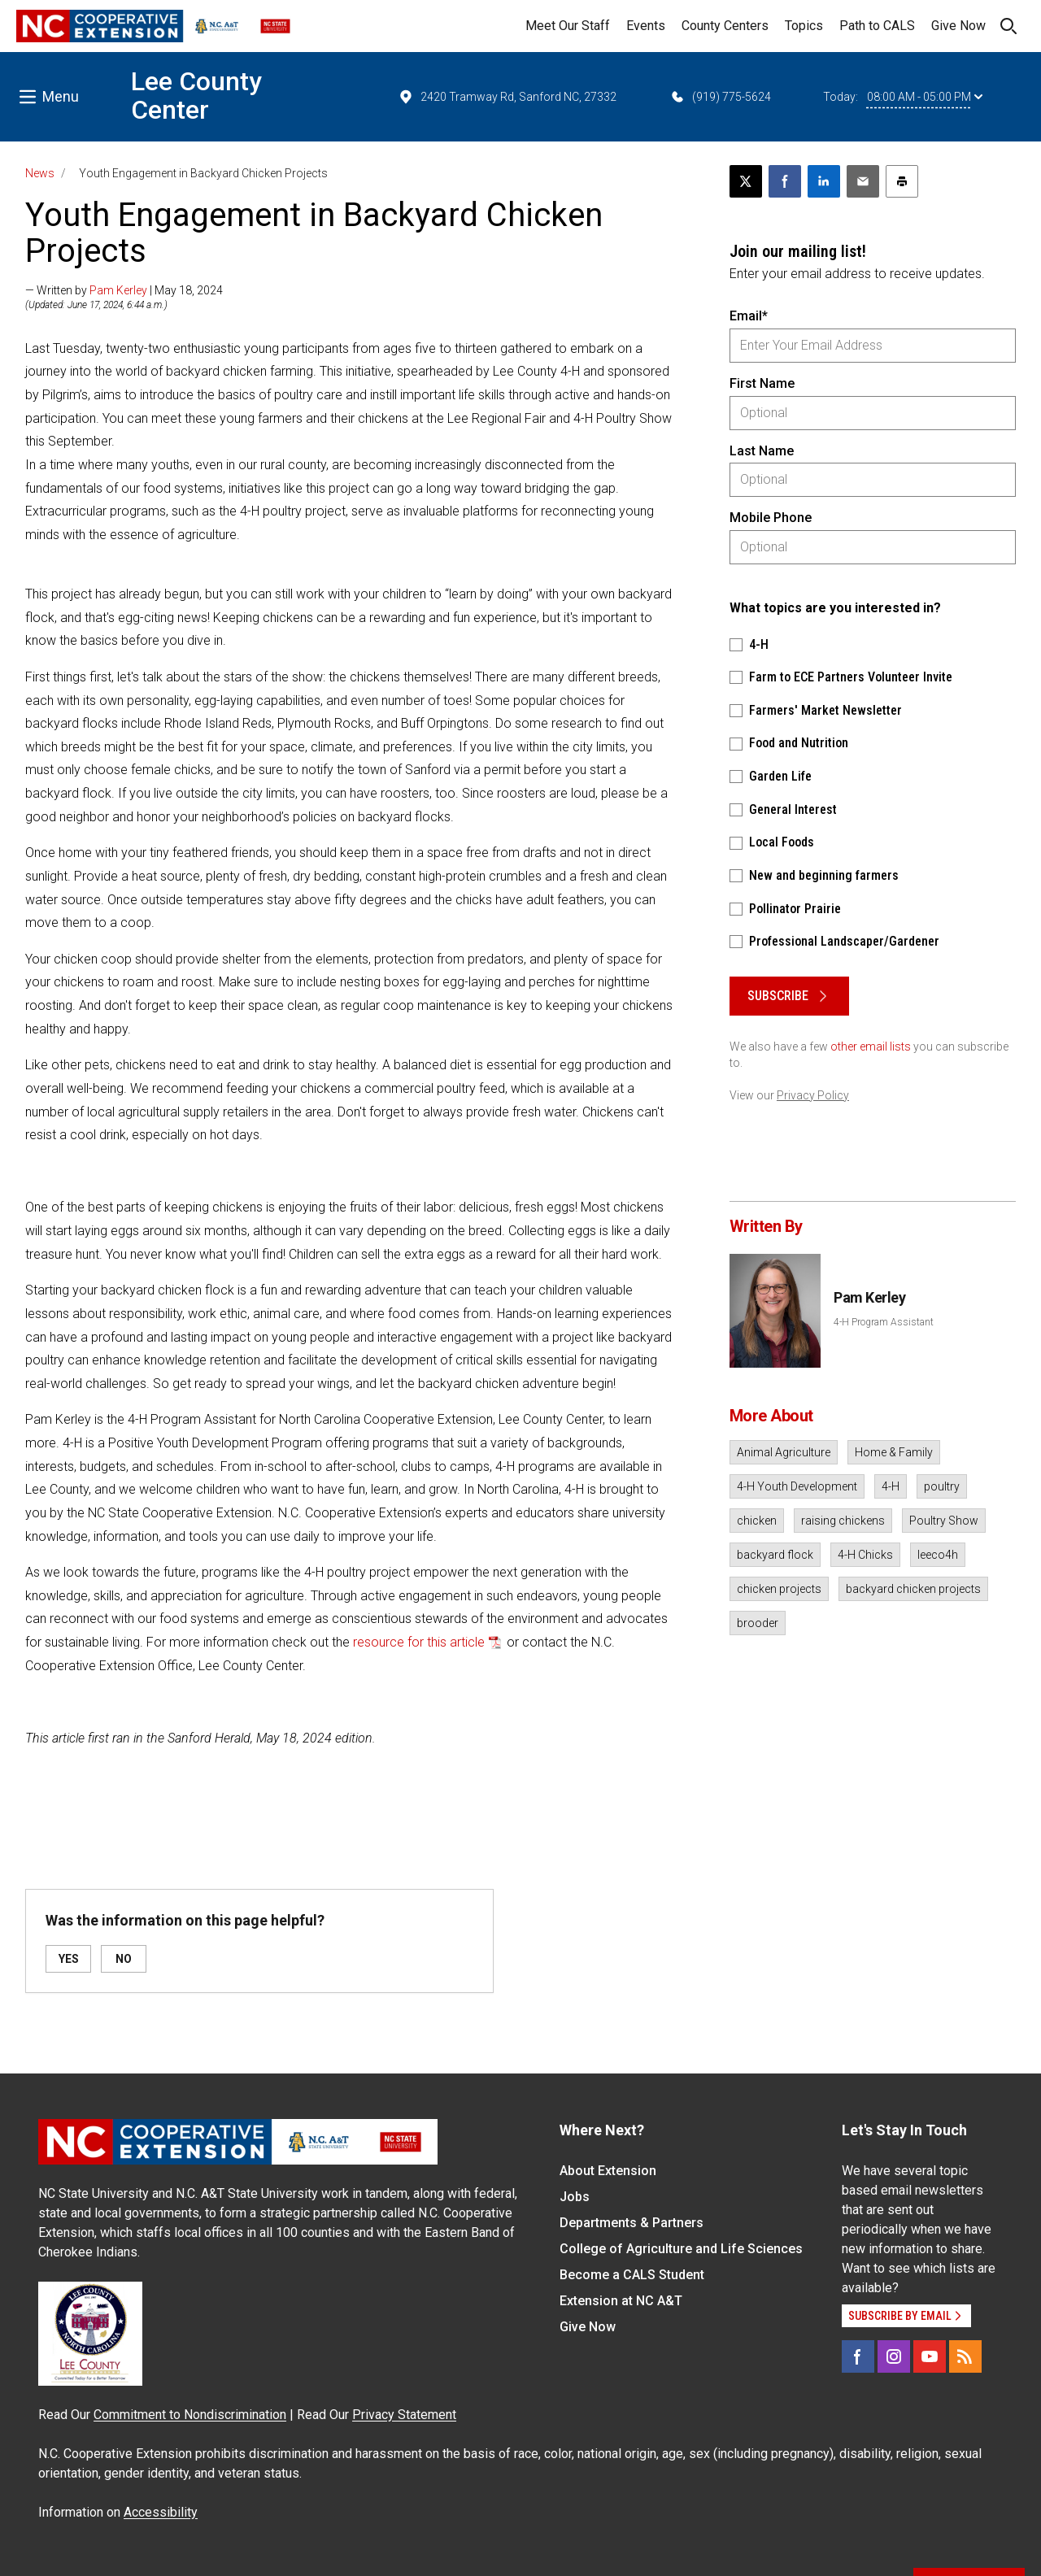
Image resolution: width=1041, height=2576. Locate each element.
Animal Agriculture (783, 1452)
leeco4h (937, 1554)
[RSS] (965, 2356)
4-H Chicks (865, 1554)
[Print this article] (902, 181)
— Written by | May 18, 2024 (124, 290)
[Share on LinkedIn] (824, 181)
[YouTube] (929, 2356)
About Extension (608, 2170)
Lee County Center (196, 95)
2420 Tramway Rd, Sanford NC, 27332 (507, 97)
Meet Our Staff (567, 25)
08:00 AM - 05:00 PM (924, 96)
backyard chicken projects (913, 1588)
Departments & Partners (631, 2222)
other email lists (870, 1046)
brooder (757, 1623)
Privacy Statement (404, 2414)
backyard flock (775, 1554)
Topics (804, 25)
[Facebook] (858, 2356)
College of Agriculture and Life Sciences (681, 2248)
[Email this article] (863, 181)
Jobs (575, 2196)
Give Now (958, 25)
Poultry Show (943, 1520)
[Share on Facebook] (785, 181)
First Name (762, 383)
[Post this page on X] (746, 181)
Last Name (762, 451)
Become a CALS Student (632, 2274)
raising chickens (843, 1520)
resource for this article (419, 1642)
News (39, 173)
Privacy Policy (813, 1095)
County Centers (725, 25)
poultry (942, 1486)
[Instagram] (894, 2356)
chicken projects (779, 1588)
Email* (749, 316)
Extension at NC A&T (621, 2300)
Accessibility (161, 2512)
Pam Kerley (118, 290)
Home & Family (894, 1452)
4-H (890, 1486)
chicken (757, 1520)
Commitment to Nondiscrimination (190, 2414)
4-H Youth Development (797, 1486)
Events (645, 25)
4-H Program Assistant (884, 1322)
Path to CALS (877, 25)
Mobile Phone (771, 517)
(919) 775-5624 (720, 97)
